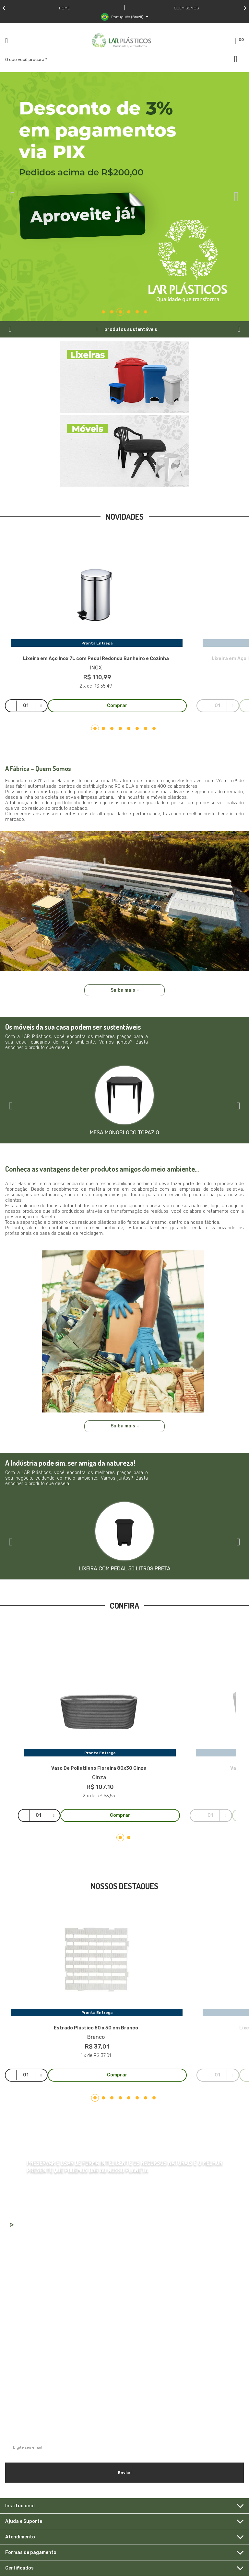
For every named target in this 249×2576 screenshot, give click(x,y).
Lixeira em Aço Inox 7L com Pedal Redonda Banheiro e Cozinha (96, 658)
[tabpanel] (124, 196)
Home (64, 8)
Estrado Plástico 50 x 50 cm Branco (96, 2028)
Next (245, 7)
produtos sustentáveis (130, 329)
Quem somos (186, 8)
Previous (4, 7)
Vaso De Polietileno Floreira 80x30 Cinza (99, 1768)
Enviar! (124, 2472)
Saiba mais (125, 990)
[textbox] (74, 59)
